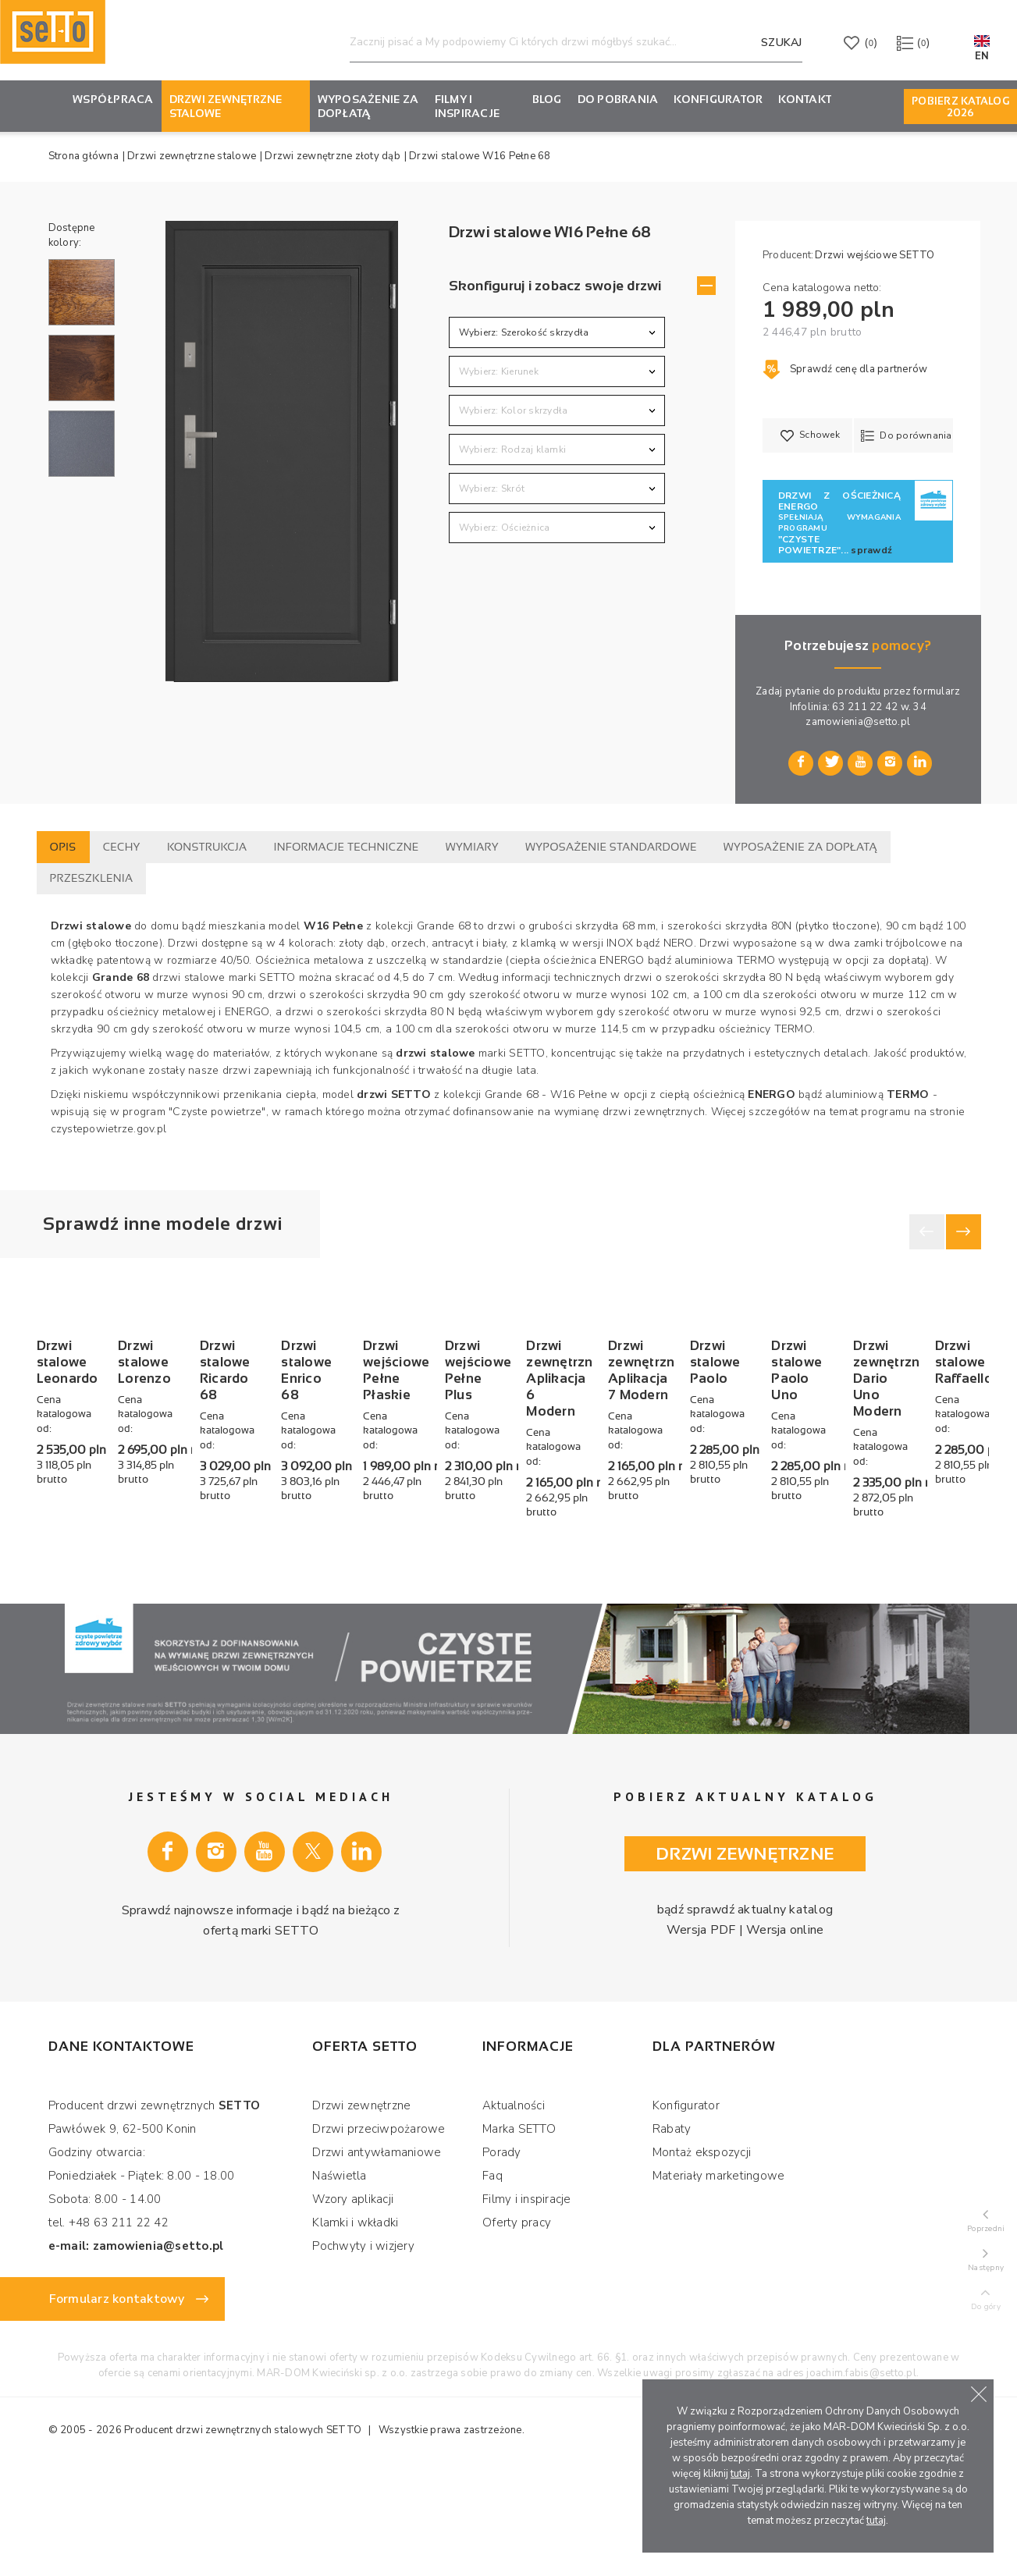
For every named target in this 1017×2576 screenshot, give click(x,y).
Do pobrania (618, 99)
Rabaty (672, 2233)
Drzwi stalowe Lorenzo (301, 1540)
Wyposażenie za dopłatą (368, 106)
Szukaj (781, 42)
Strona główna (83, 156)
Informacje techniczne (346, 846)
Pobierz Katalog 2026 (960, 107)
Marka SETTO (519, 2233)
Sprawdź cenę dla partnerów (845, 369)
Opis (63, 846)
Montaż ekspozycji (702, 2257)
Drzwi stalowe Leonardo (114, 1540)
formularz (936, 691)
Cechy (121, 846)
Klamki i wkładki (355, 2327)
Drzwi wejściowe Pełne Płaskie (877, 1549)
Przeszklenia (91, 878)
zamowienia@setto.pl (857, 722)
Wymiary (472, 846)
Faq (492, 2280)
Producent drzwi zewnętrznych (198, 2535)
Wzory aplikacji (352, 2303)
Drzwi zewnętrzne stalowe (226, 106)
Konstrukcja (207, 846)
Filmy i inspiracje (467, 106)
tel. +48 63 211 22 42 (108, 2327)
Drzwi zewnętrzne (361, 2210)
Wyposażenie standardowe (611, 846)
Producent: (788, 255)
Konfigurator (686, 2210)
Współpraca (113, 99)
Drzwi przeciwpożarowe (378, 2233)
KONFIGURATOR (718, 99)
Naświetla (339, 2280)
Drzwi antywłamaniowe (376, 2257)
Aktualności (513, 2210)
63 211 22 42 (865, 707)
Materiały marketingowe (719, 2280)
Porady (501, 2257)
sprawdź (871, 550)
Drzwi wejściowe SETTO (874, 255)
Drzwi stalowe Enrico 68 (689, 1540)
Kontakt (804, 99)
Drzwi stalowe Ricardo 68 (491, 1549)
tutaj (740, 2474)
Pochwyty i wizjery (363, 2350)
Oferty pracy (516, 2327)
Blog (547, 99)
